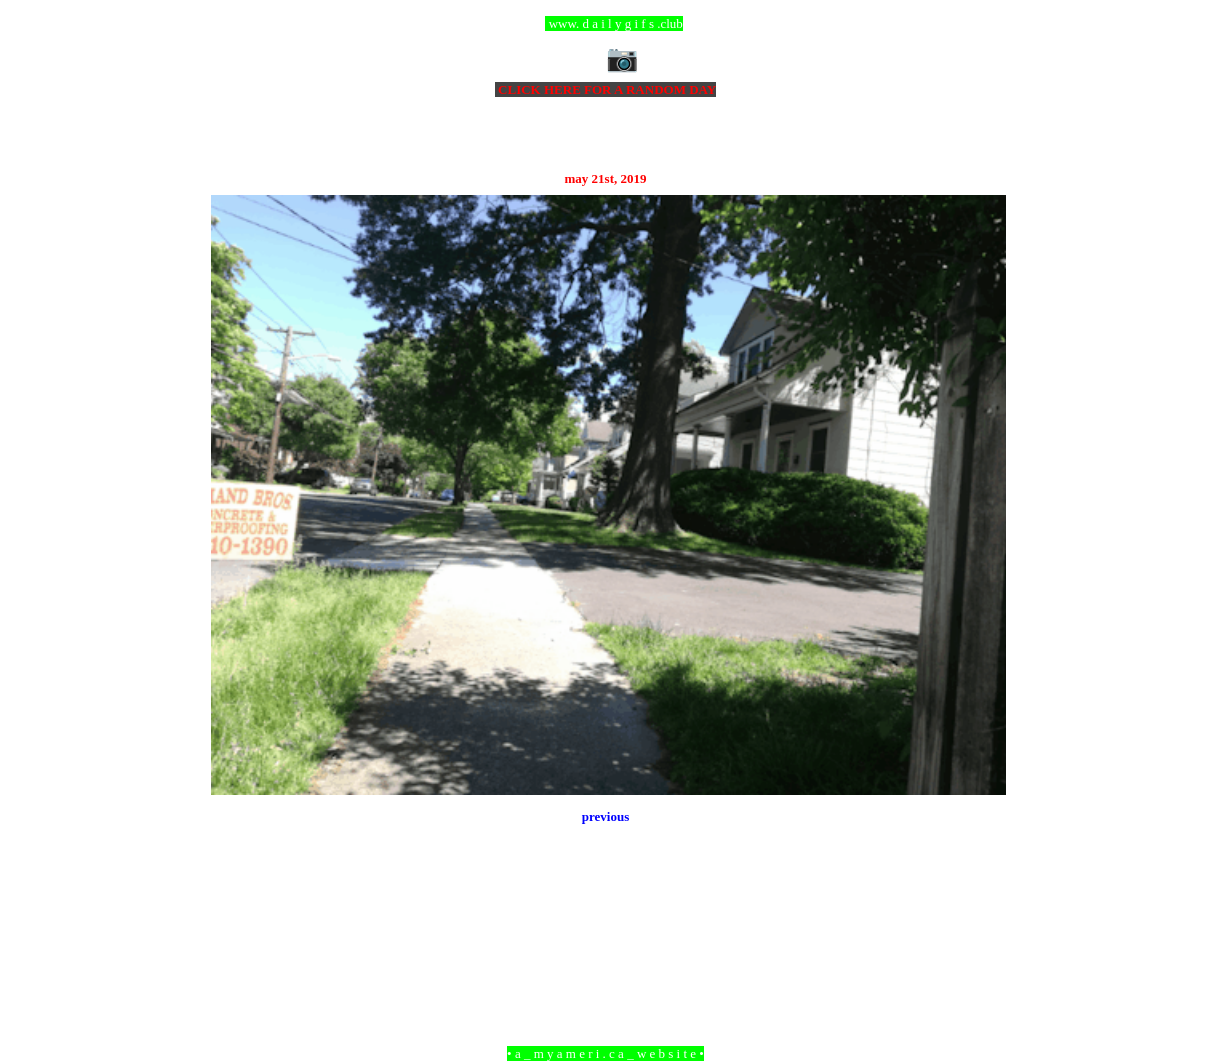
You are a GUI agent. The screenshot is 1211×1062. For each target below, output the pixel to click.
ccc (605, 23)
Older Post (977, 944)
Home (608, 944)
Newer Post (236, 944)
